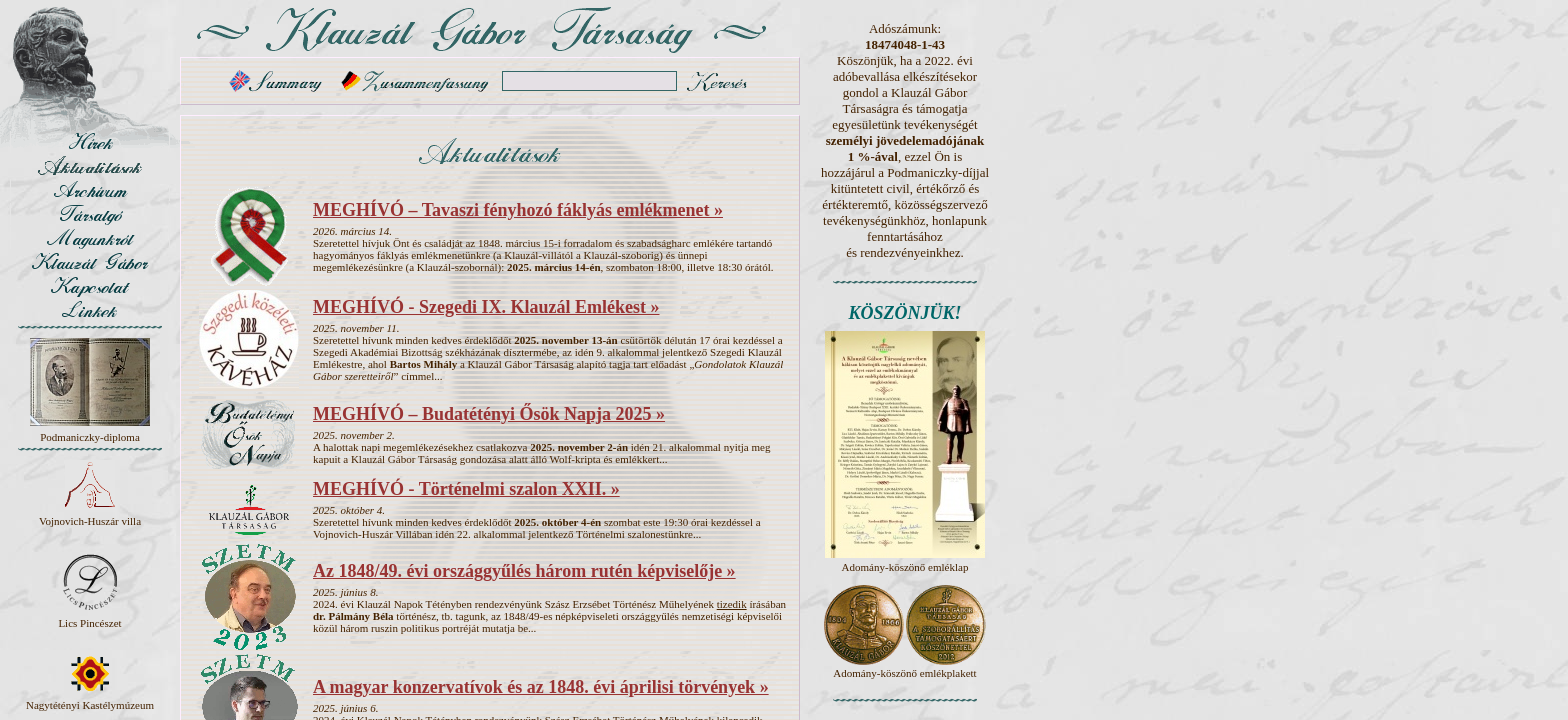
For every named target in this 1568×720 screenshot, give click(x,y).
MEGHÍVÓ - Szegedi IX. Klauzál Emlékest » (486, 307)
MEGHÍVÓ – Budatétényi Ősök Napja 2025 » (489, 414)
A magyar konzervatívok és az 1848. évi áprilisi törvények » (541, 687)
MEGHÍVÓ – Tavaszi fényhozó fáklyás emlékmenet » (518, 210)
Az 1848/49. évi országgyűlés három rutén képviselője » (524, 571)
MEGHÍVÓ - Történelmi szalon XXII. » (466, 489)
